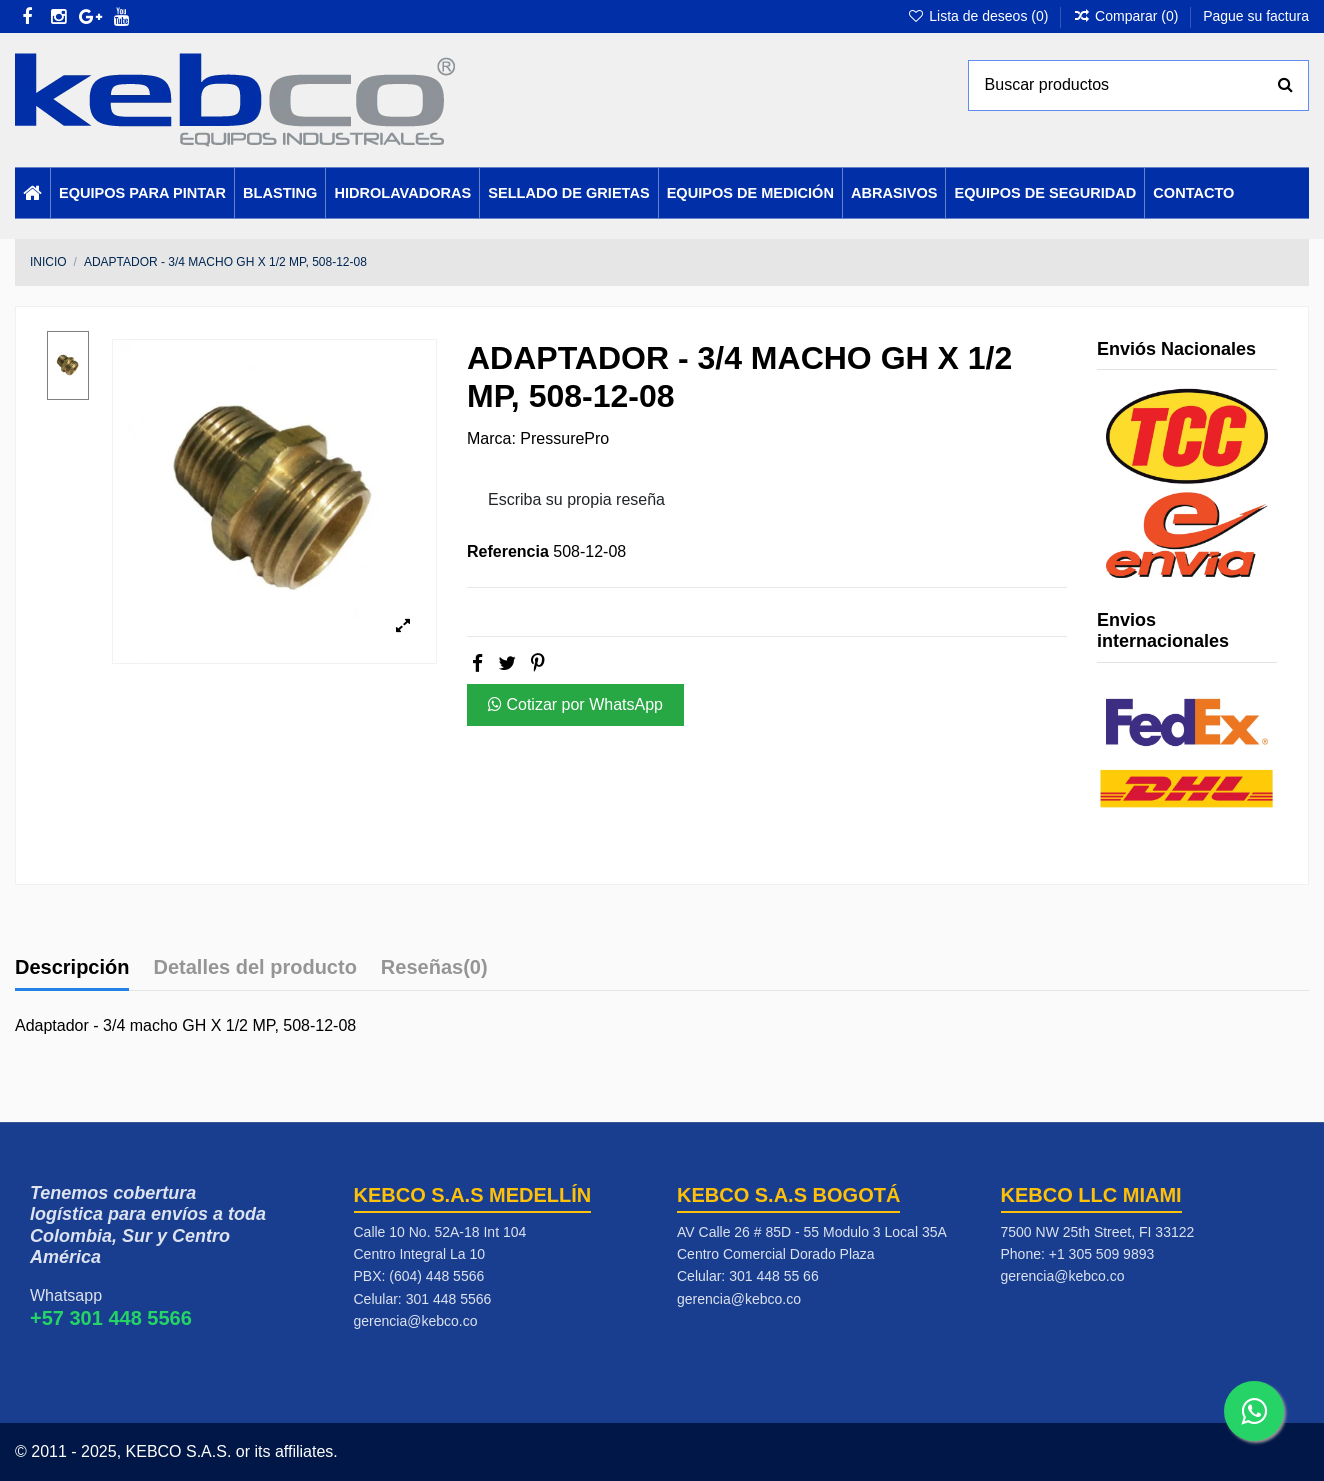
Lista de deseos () (979, 16)
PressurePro (564, 438)
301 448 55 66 (774, 1276)
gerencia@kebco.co (416, 1321)
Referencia (508, 551)
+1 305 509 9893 (1102, 1254)
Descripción (72, 967)
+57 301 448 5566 (111, 1318)
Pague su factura (1256, 16)
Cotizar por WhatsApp (575, 704)
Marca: (491, 438)
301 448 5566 (449, 1299)
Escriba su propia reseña (576, 499)
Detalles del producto (254, 967)
